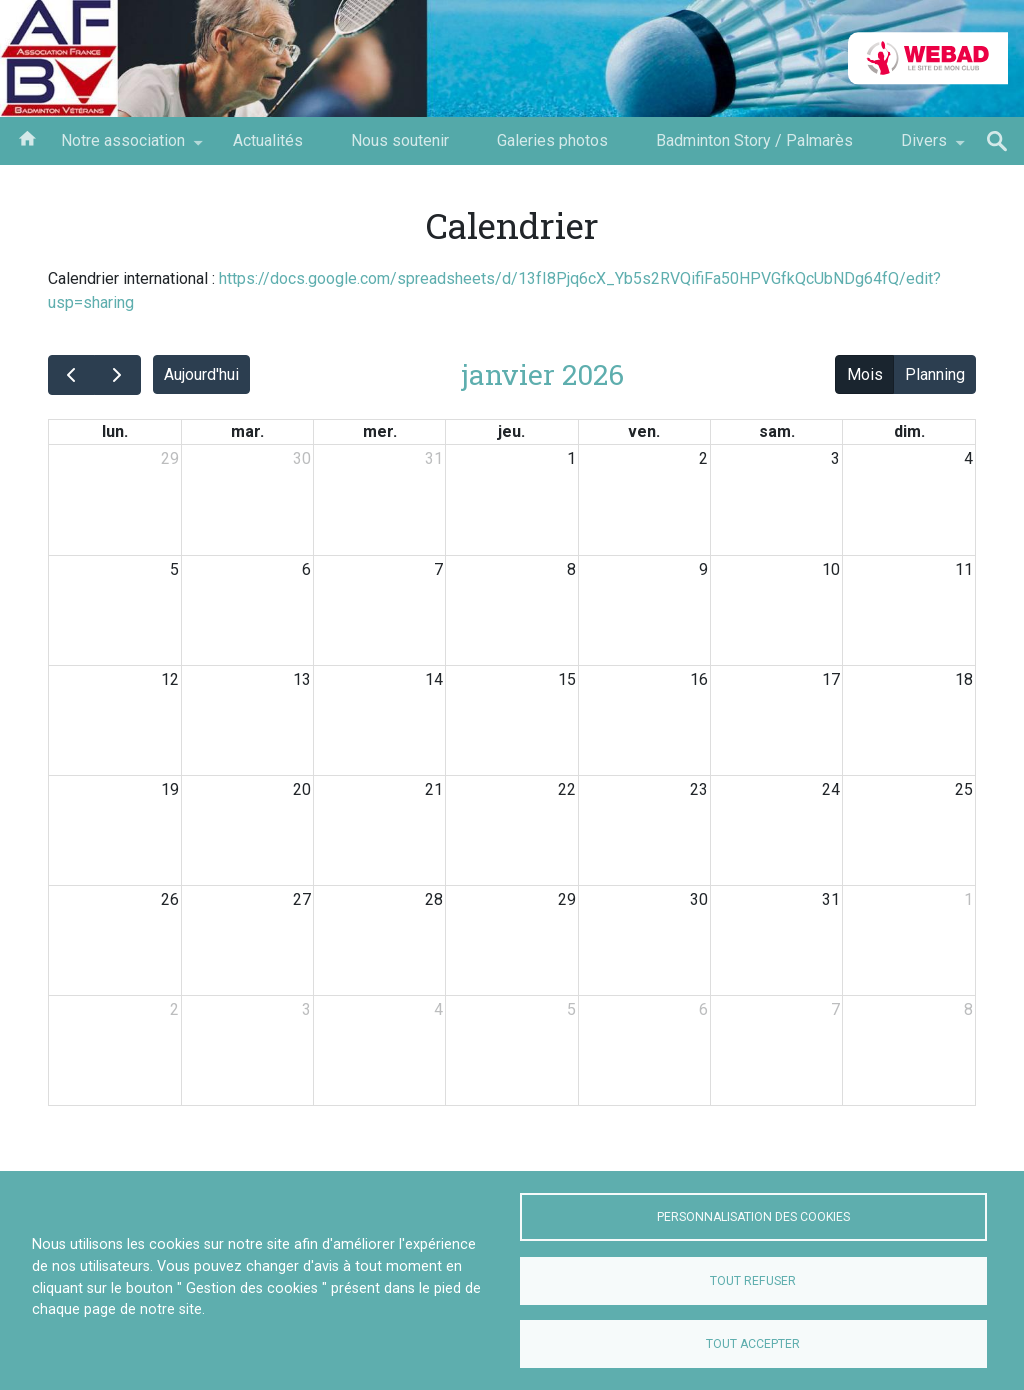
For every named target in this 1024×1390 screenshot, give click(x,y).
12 (170, 679)
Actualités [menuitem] (268, 140)
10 (831, 569)
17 (831, 679)
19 (170, 789)
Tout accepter (753, 1344)
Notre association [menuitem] (123, 148)
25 (964, 789)
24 (831, 789)
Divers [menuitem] (924, 148)
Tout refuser (753, 1281)
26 (170, 899)
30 (302, 458)
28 (434, 899)
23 (699, 789)
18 (964, 679)
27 (302, 899)
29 (170, 458)
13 (302, 679)
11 (964, 569)
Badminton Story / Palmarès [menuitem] (754, 140)
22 (567, 789)
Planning (935, 374)
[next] (117, 375)
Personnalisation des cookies (753, 1217)
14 (434, 679)
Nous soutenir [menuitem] (400, 140)
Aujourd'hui (201, 374)
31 (434, 458)
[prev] (71, 375)
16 (699, 679)
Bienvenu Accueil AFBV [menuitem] (27, 137)
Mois (865, 374)
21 (434, 789)
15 (567, 679)
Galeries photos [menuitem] (552, 140)
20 (302, 789)
